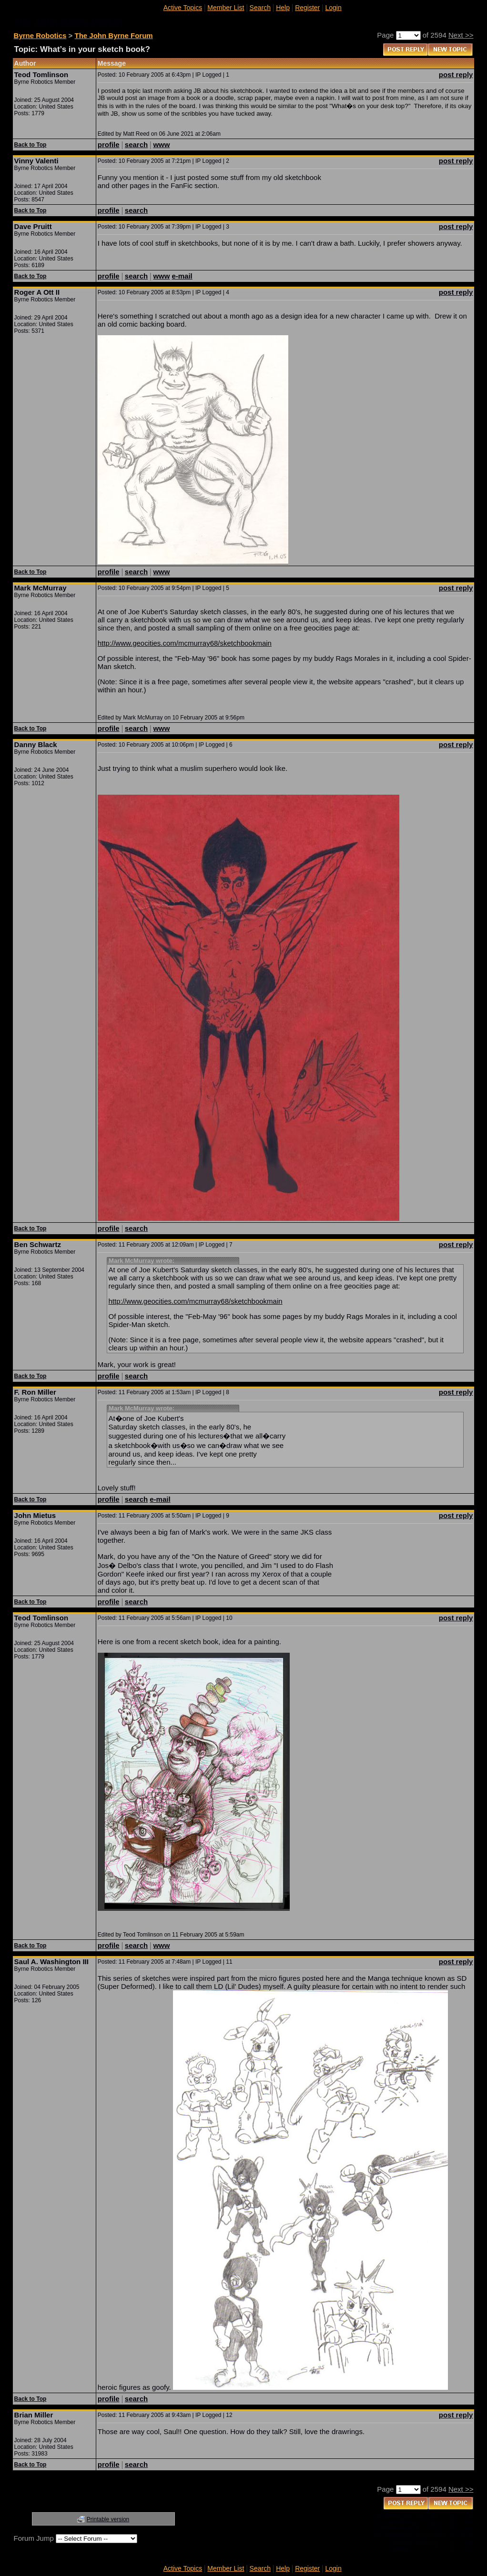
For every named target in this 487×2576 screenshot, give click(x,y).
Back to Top (30, 144)
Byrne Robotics (40, 35)
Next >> (461, 35)
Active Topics (182, 7)
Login (333, 7)
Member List (225, 7)
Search (260, 7)
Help (283, 7)
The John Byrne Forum (114, 35)
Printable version (108, 2519)
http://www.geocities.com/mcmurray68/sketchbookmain (185, 643)
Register (307, 7)
